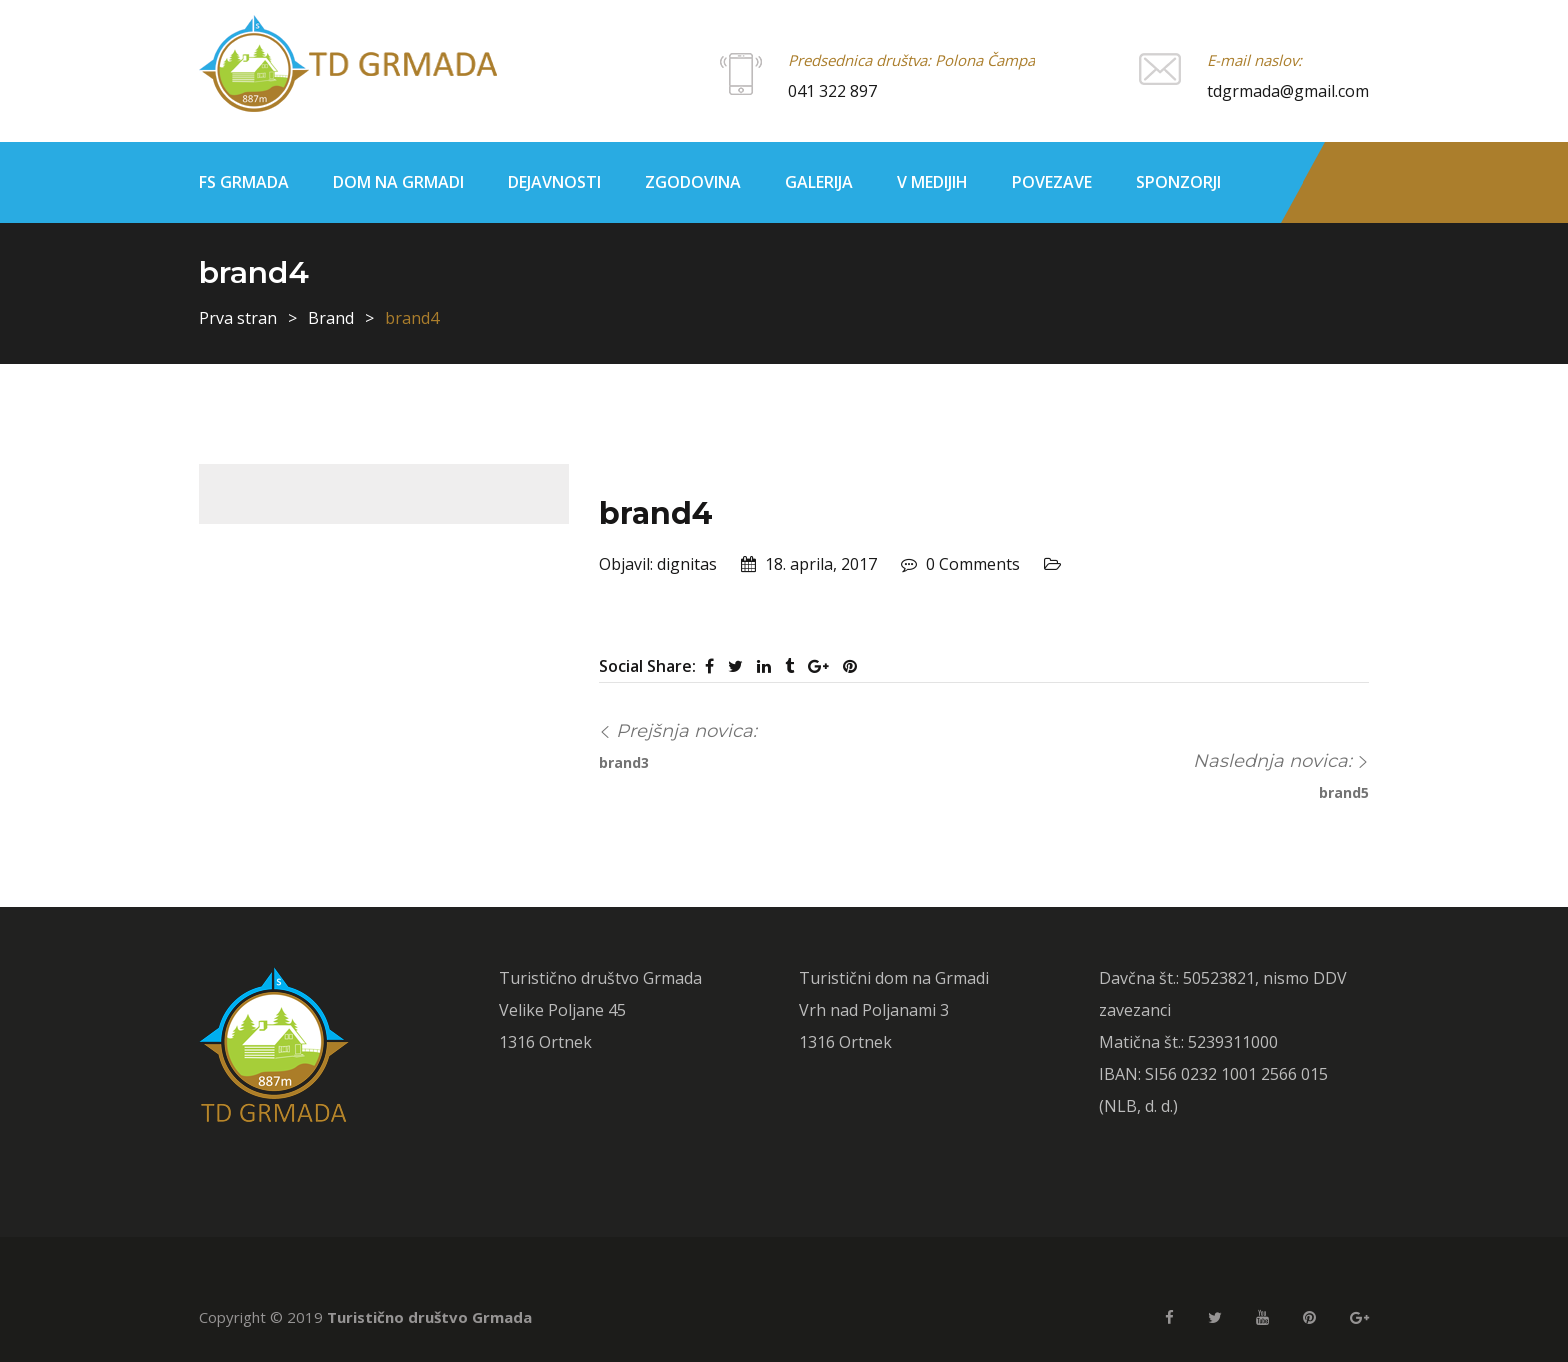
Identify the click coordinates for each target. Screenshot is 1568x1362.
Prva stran (238, 318)
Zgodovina (693, 182)
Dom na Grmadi (398, 182)
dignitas (687, 564)
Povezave (1052, 182)
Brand (331, 318)
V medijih (932, 182)
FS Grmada (244, 182)
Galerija (819, 182)
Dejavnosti (554, 182)
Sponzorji (1178, 182)
